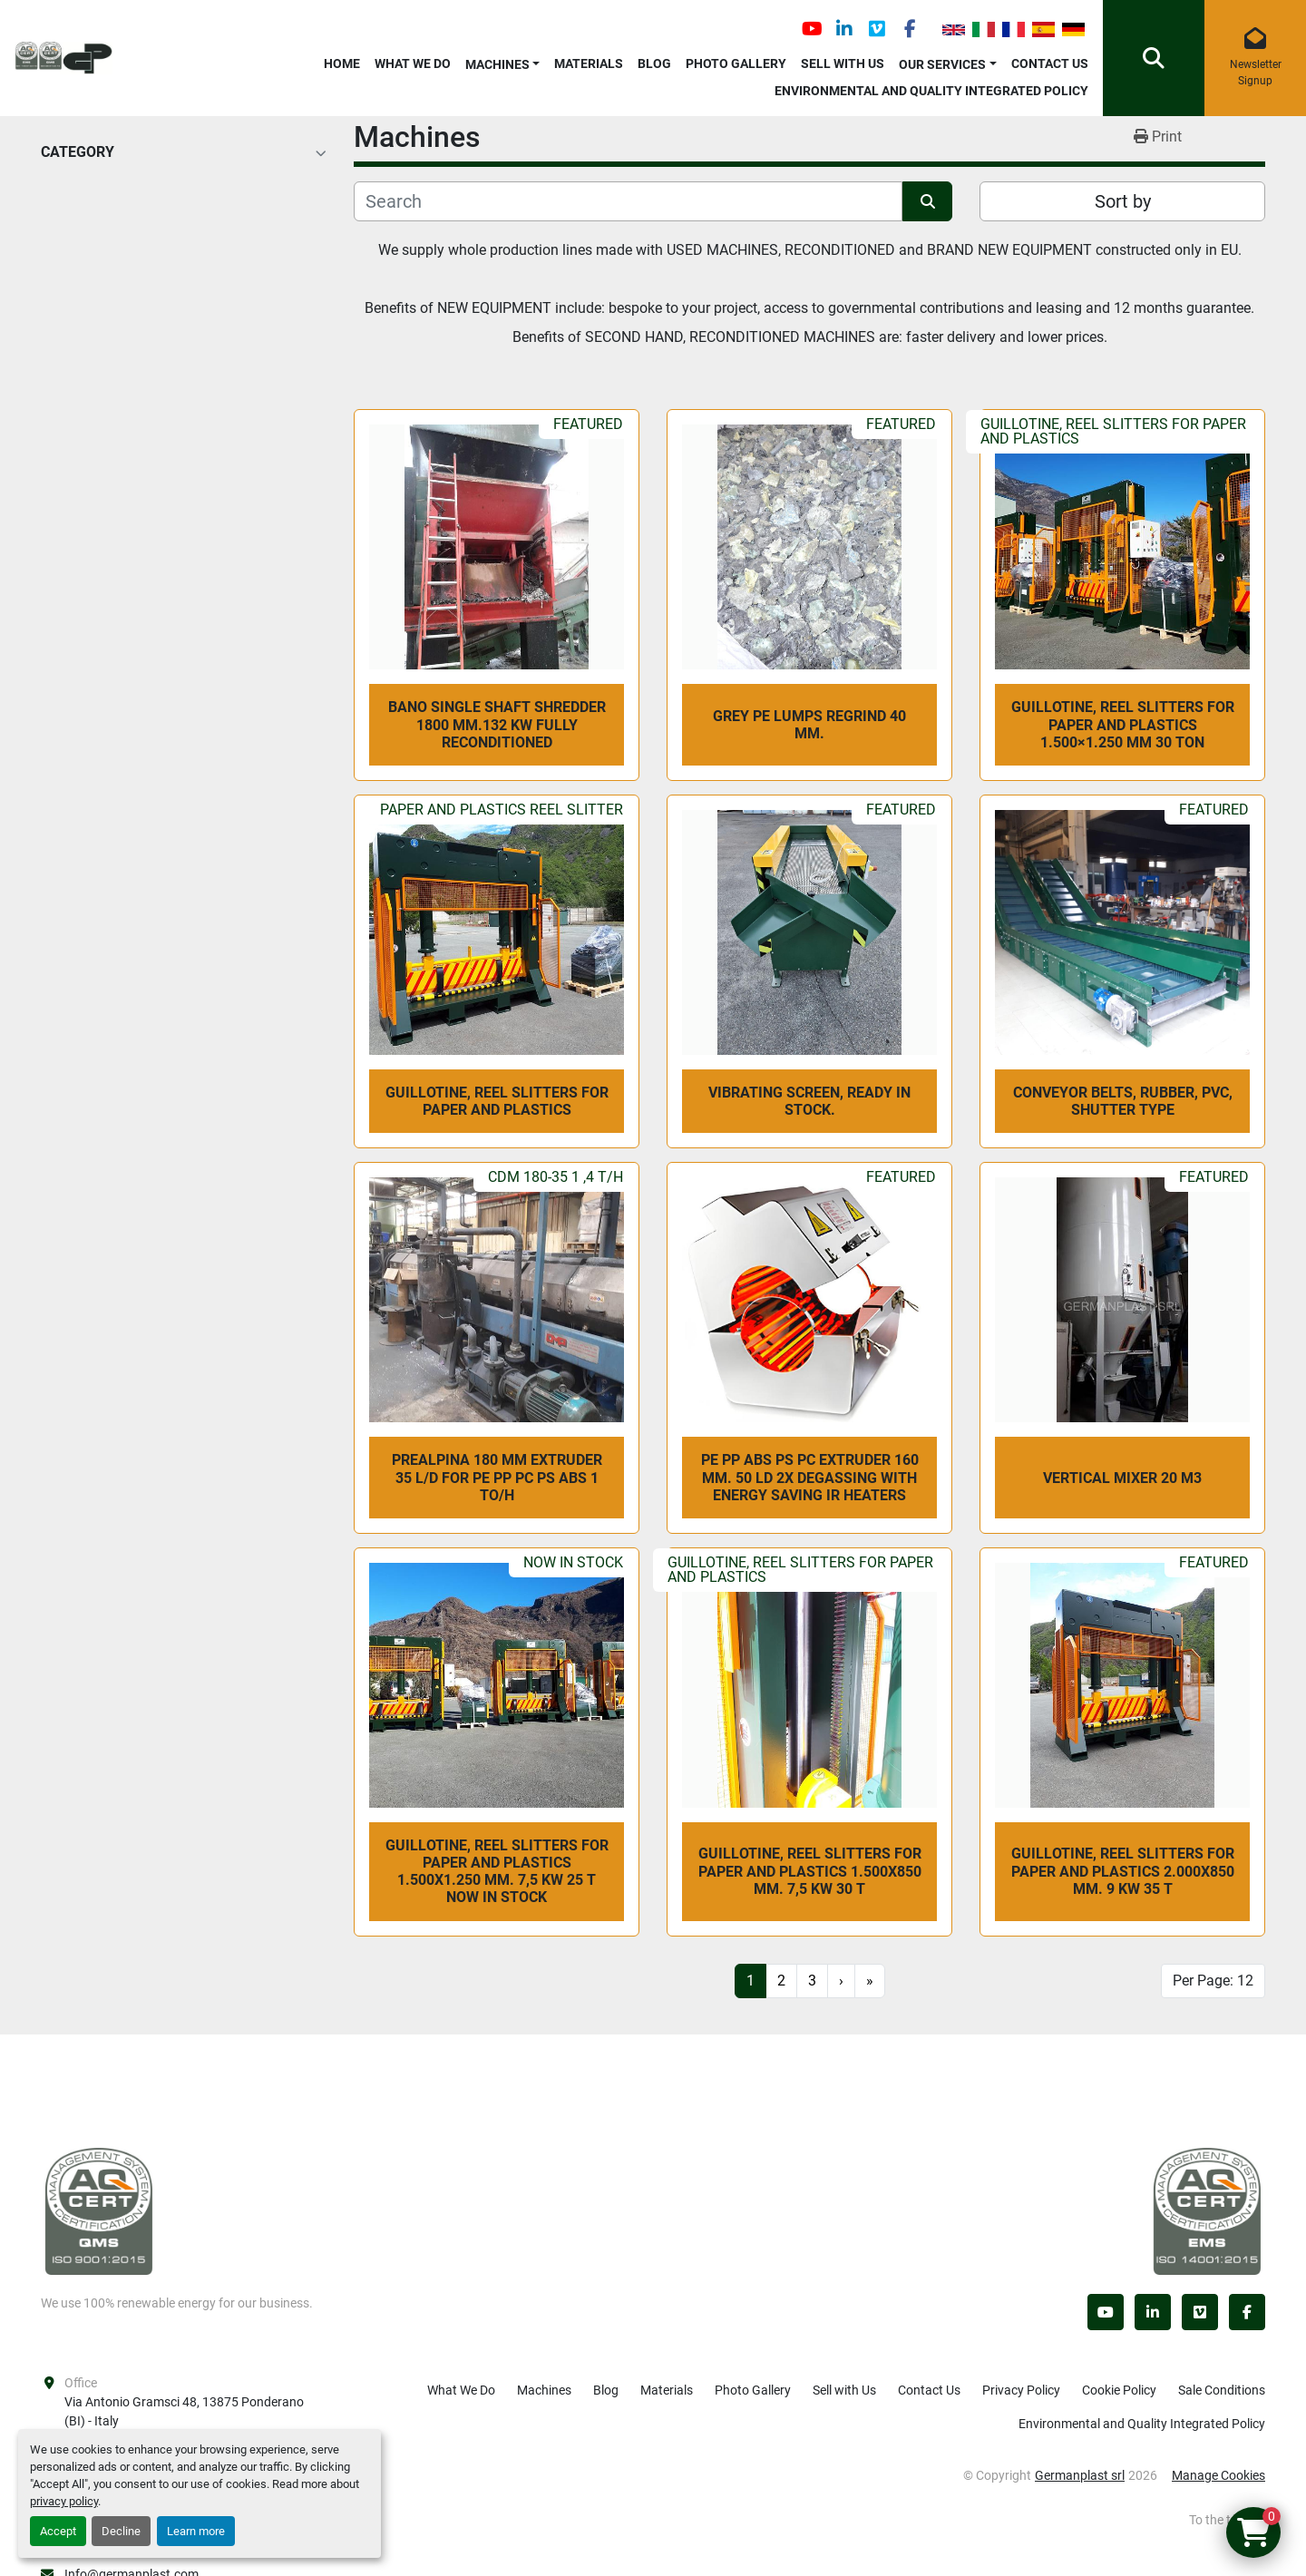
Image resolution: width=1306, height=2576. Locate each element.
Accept (58, 2531)
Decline (121, 2531)
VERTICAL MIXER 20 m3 (1122, 1478)
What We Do (413, 63)
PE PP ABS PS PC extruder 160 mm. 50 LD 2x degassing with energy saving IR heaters (810, 1477)
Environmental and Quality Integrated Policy (931, 90)
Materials (588, 63)
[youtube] (811, 29)
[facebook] (909, 29)
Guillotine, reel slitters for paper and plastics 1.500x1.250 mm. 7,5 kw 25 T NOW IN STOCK (497, 1872)
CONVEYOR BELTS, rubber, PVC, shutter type (1123, 1101)
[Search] (628, 201)
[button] (503, 61)
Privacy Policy (1021, 2390)
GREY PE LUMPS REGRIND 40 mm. (809, 724)
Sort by (1123, 201)
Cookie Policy (1119, 2390)
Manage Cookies (1218, 2475)
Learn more (196, 2531)
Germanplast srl (1080, 2475)
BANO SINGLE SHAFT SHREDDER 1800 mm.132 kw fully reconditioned (497, 724)
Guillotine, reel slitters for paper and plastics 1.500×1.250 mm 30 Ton (1122, 724)
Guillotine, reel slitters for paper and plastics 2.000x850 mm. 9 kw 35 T (1122, 1871)
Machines (497, 64)
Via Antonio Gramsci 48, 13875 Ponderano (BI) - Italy (185, 2411)
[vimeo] (877, 29)
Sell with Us (842, 63)
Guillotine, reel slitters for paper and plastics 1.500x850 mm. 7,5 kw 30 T (809, 1871)
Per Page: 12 (1213, 1980)
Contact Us (1049, 63)
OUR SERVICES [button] (942, 64)
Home (342, 63)
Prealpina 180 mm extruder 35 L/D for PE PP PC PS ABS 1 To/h (497, 1477)
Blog (654, 63)
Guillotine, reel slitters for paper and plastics (497, 1101)
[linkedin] (844, 29)
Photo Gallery (736, 63)
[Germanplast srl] (99, 2209)
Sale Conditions (1221, 2390)
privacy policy (64, 2501)
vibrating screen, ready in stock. (809, 1101)
